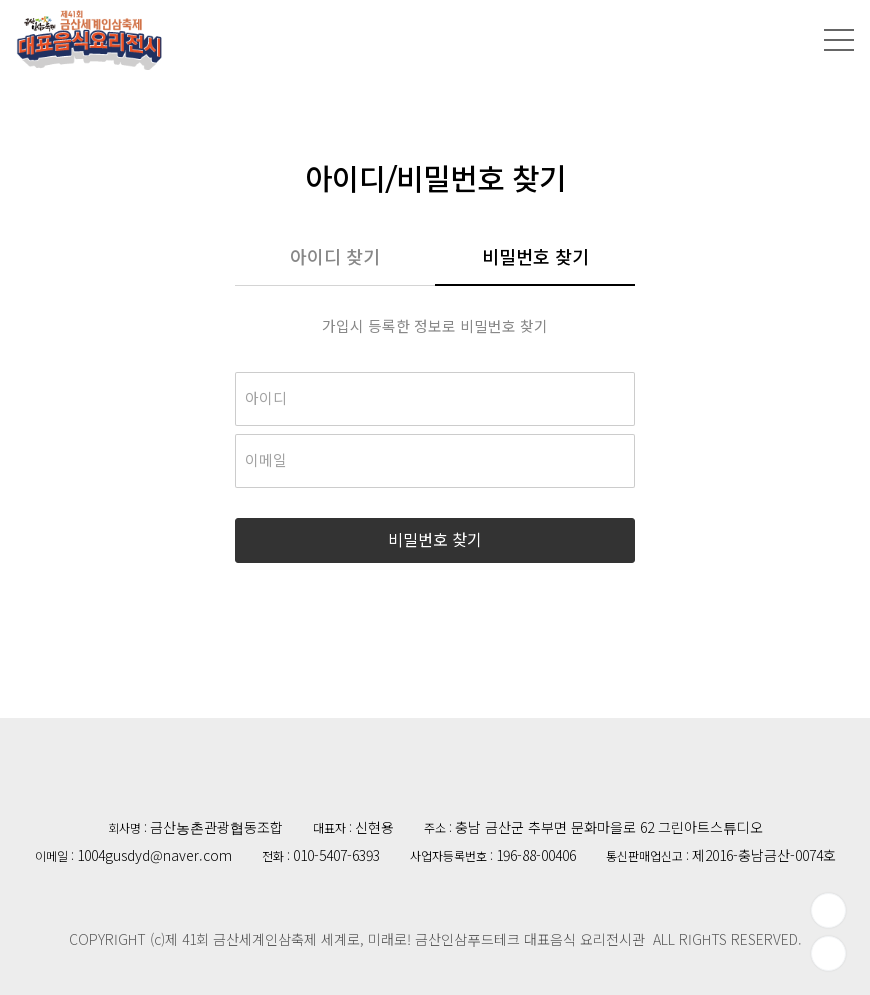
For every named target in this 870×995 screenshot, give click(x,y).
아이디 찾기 (335, 258)
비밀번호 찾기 (535, 258)
